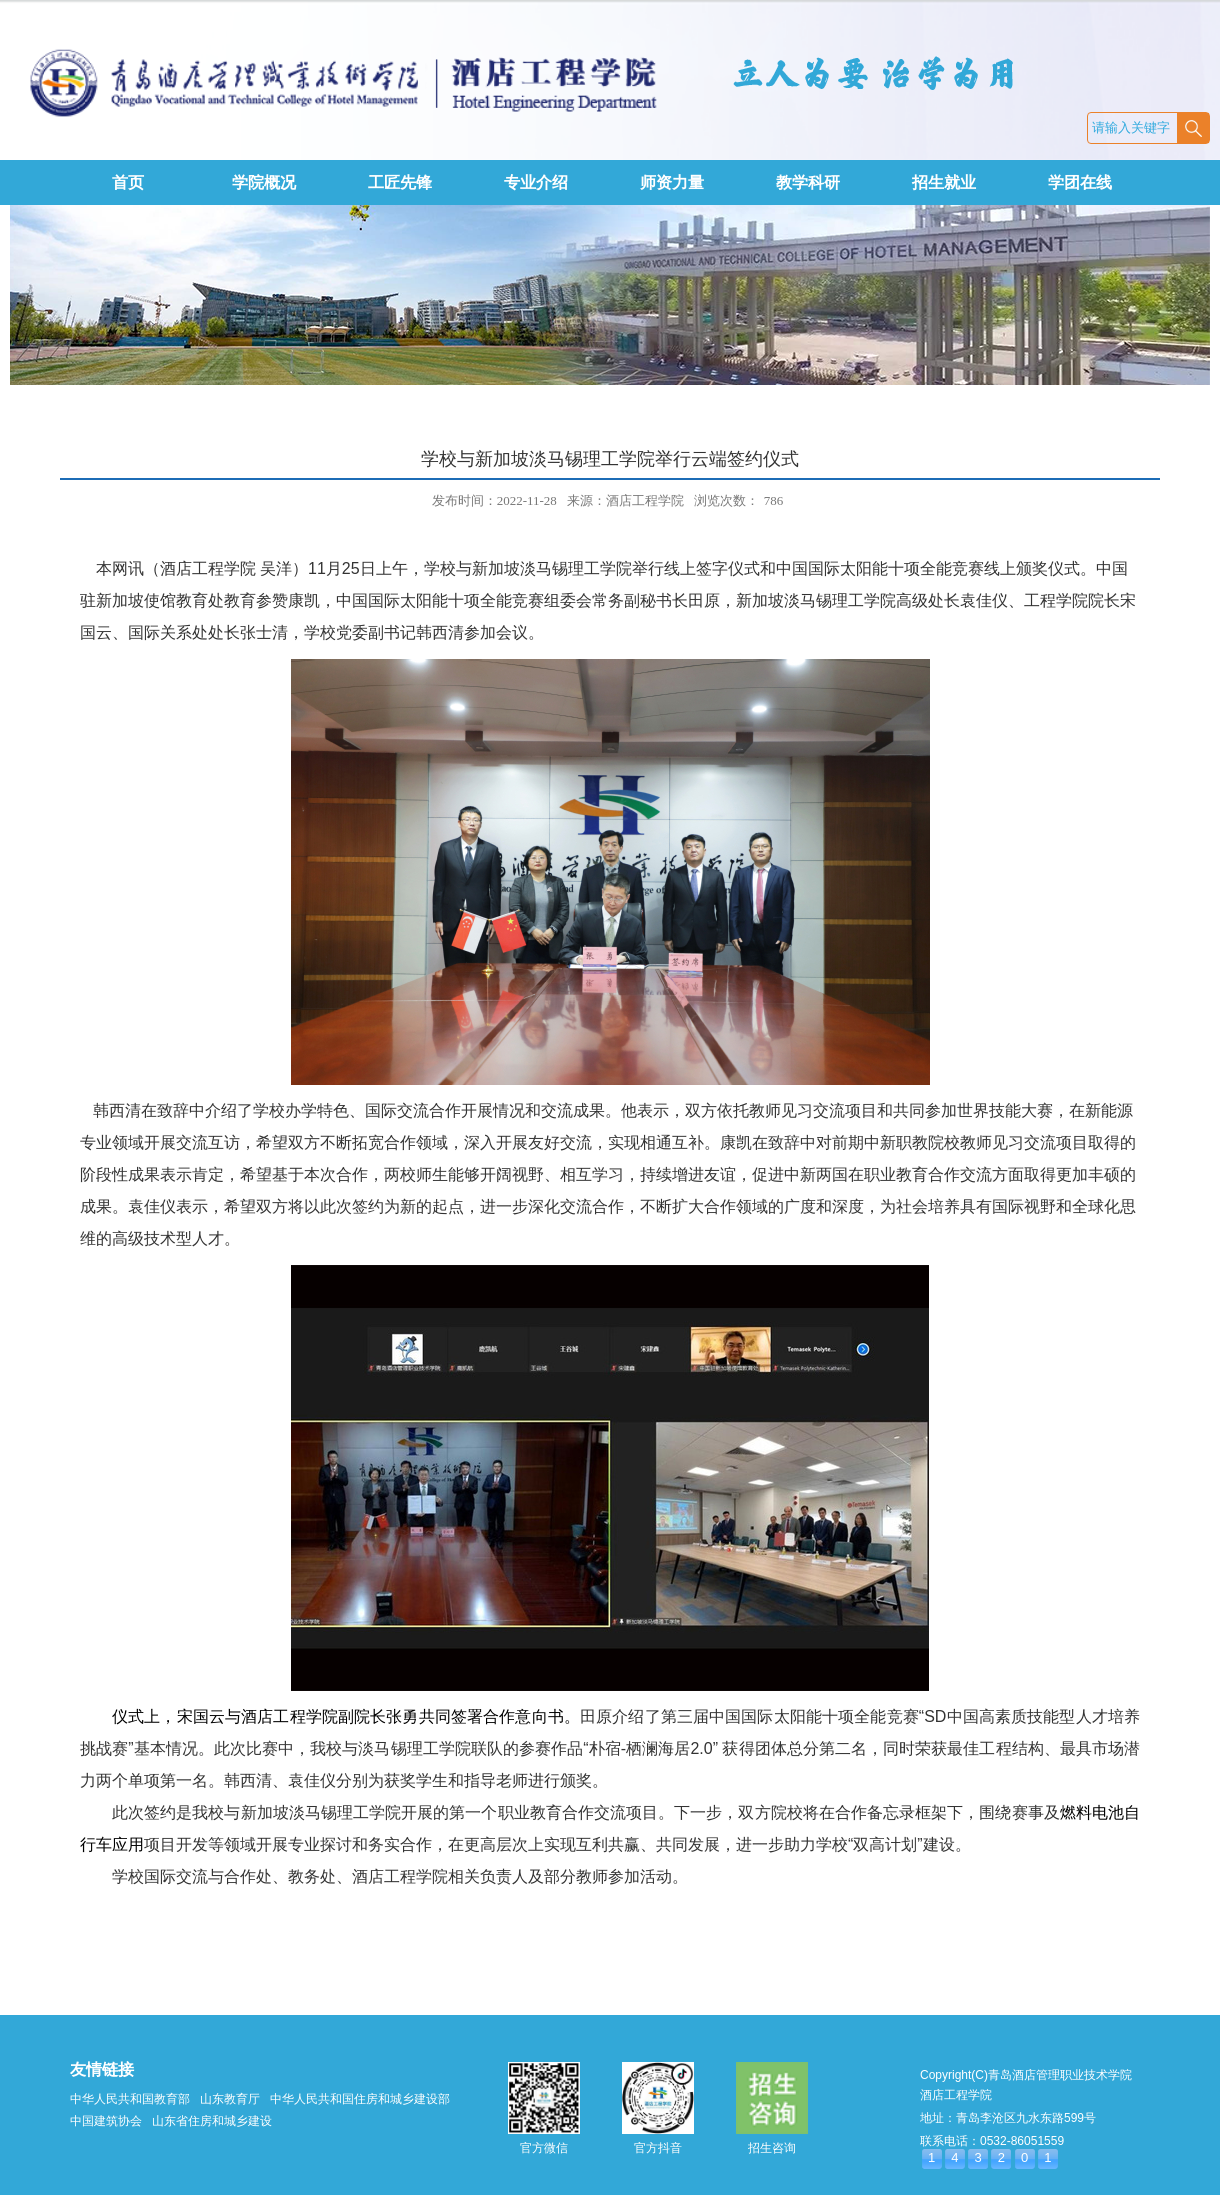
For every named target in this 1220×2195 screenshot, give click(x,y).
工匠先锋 (400, 182)
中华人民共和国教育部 (130, 2099)
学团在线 (1080, 182)
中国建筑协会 (106, 2121)
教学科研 (808, 182)
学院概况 (264, 182)
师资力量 (672, 182)
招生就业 (944, 182)
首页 (128, 182)
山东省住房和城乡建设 (212, 2121)
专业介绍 (536, 182)
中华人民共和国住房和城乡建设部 (360, 2099)
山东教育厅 (230, 2099)
